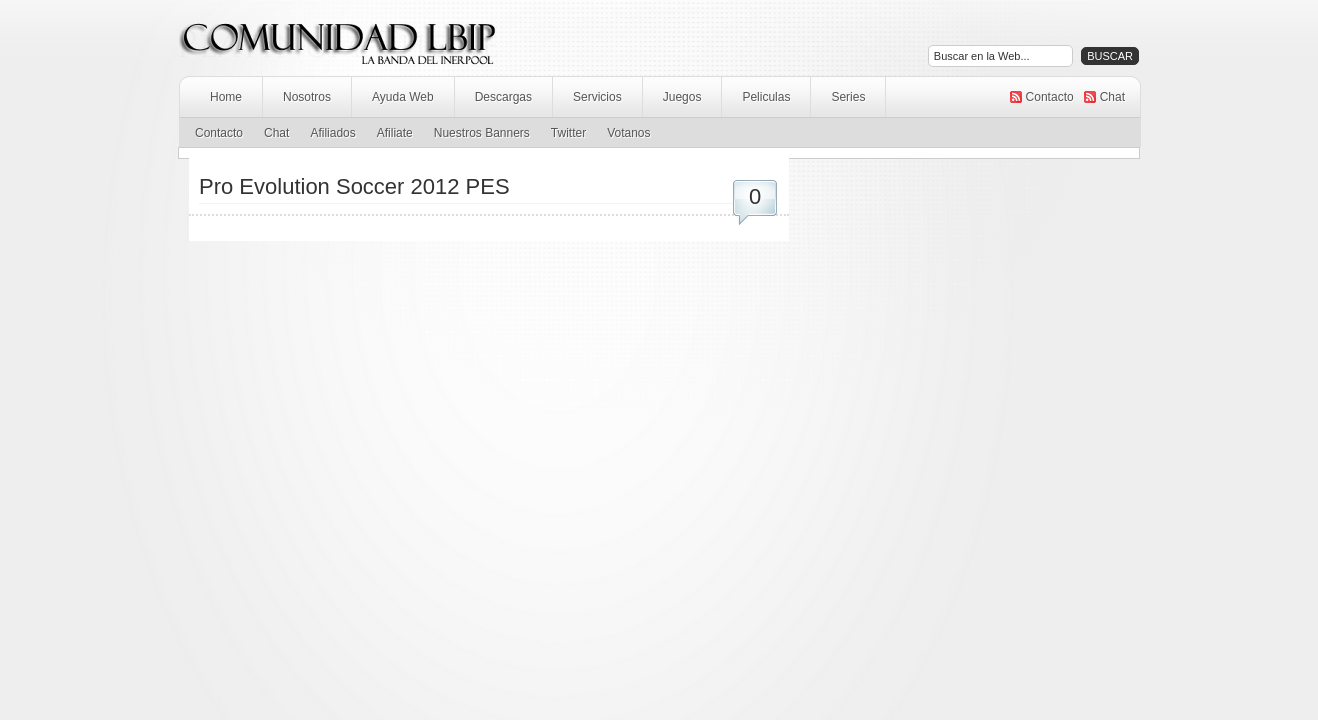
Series (848, 97)
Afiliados (332, 133)
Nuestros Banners (482, 133)
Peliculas (766, 97)
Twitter (568, 133)
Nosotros (307, 97)
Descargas (503, 97)
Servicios (597, 97)
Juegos (682, 97)
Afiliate (395, 133)
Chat (1112, 97)
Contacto (1050, 97)
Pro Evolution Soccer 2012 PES (354, 186)
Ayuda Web (403, 97)
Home (226, 97)
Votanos (628, 133)
